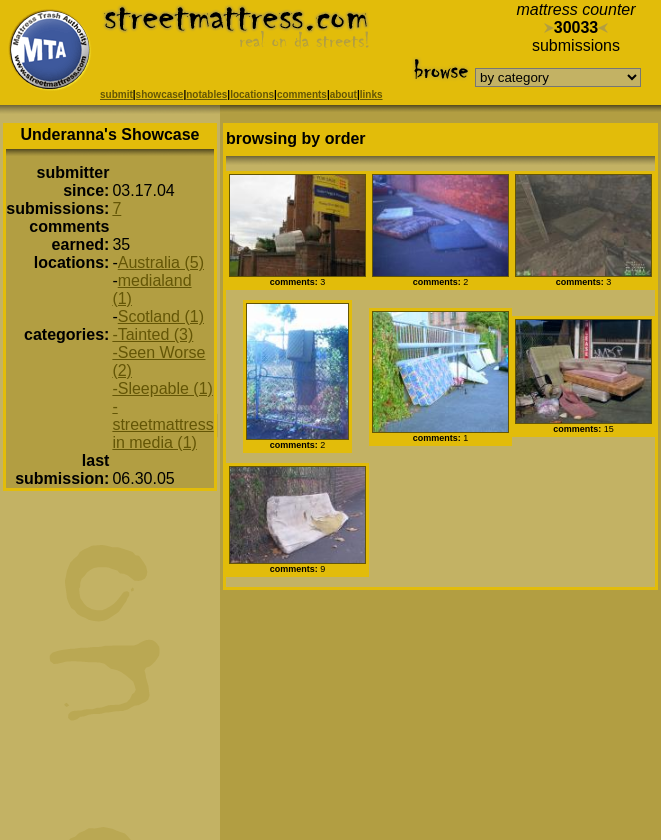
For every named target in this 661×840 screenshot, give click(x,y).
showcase (160, 94)
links (371, 94)
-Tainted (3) (152, 334)
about (343, 94)
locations (252, 94)
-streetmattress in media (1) (162, 424)
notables (206, 94)
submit (116, 94)
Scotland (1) (161, 316)
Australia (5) (161, 262)
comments (302, 94)
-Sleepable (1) (162, 388)
